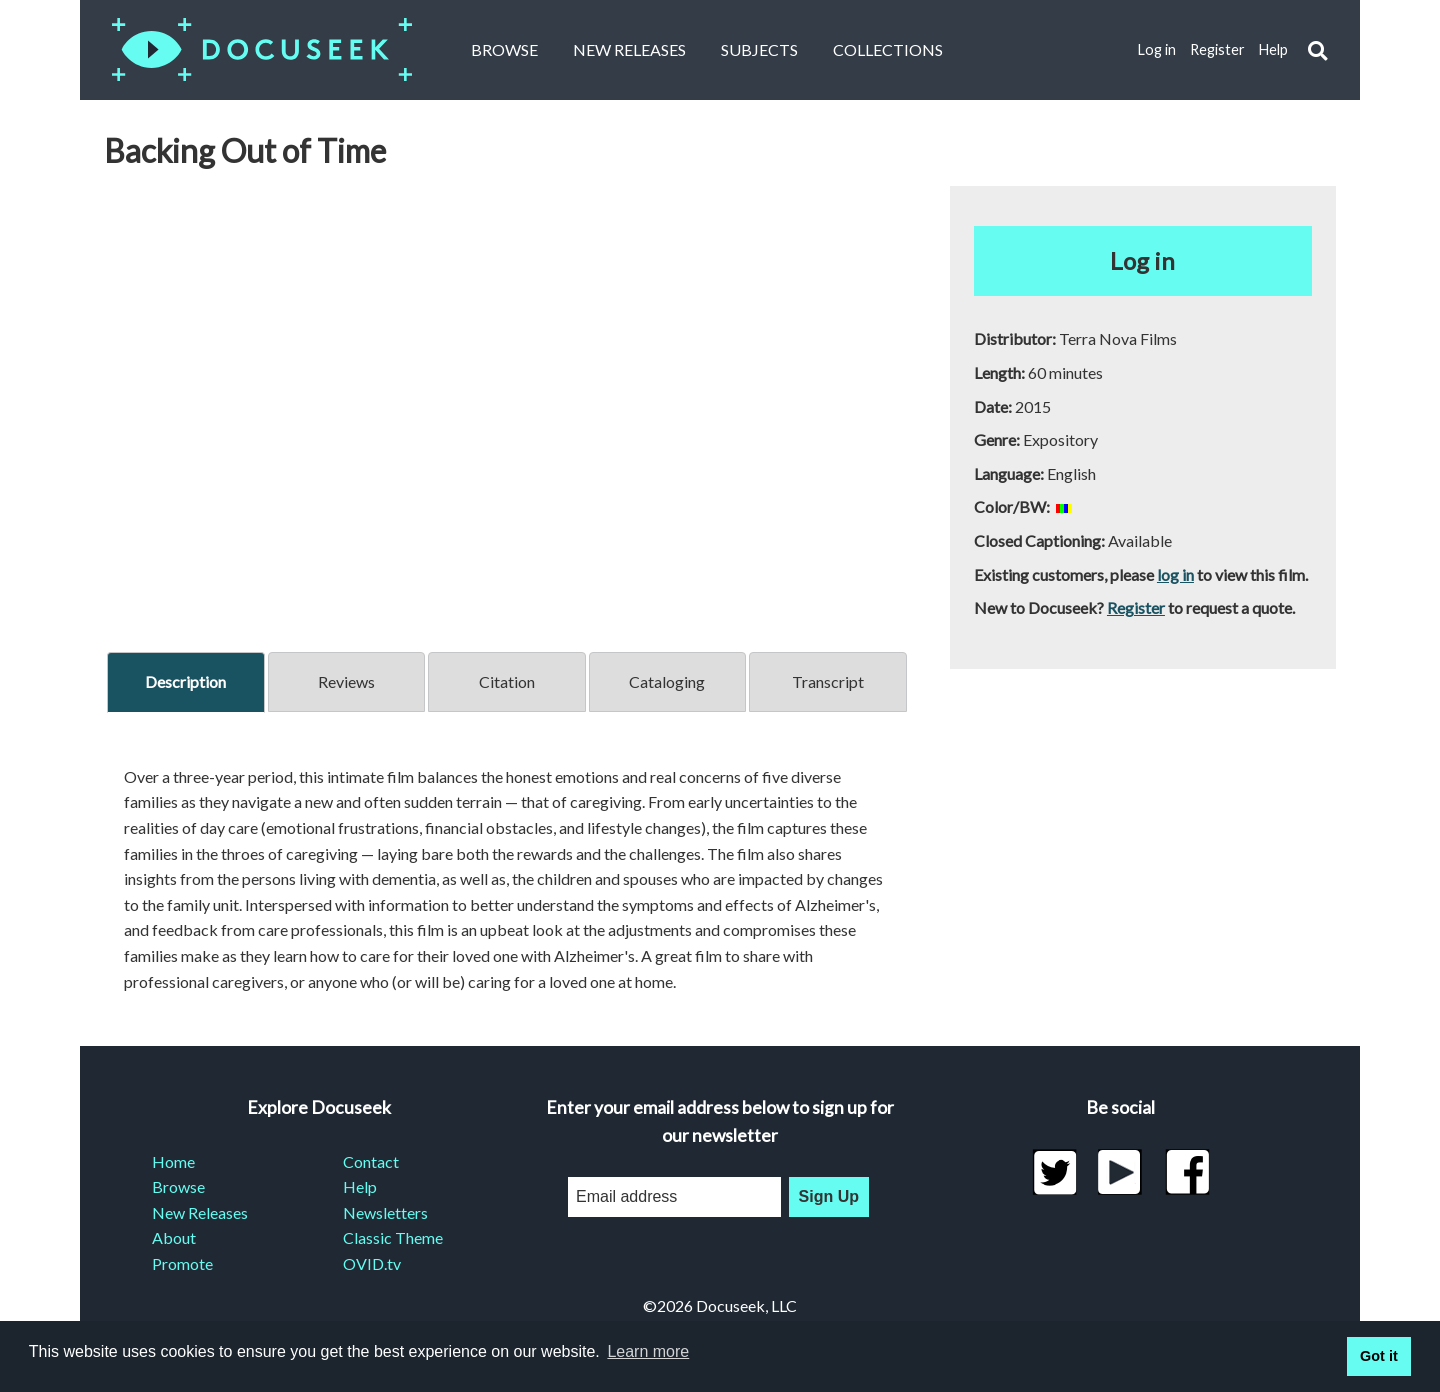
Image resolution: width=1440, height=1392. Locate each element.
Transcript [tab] (828, 681)
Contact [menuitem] (371, 1161)
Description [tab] (185, 681)
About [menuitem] (174, 1237)
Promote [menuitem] (182, 1263)
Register (1217, 49)
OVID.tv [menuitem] (372, 1263)
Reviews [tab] (346, 681)
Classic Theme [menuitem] (393, 1237)
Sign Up (829, 1196)
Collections (888, 49)
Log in (1157, 49)
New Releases (629, 49)
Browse (504, 49)
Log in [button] (1142, 260)
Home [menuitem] (173, 1161)
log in (1175, 574)
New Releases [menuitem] (200, 1212)
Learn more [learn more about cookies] (648, 1351)
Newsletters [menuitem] (385, 1212)
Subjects (759, 49)
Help (1273, 49)
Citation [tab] (507, 681)
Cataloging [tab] (667, 681)
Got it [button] (1379, 1356)
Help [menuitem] (360, 1186)
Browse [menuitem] (178, 1186)
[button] (1317, 50)
